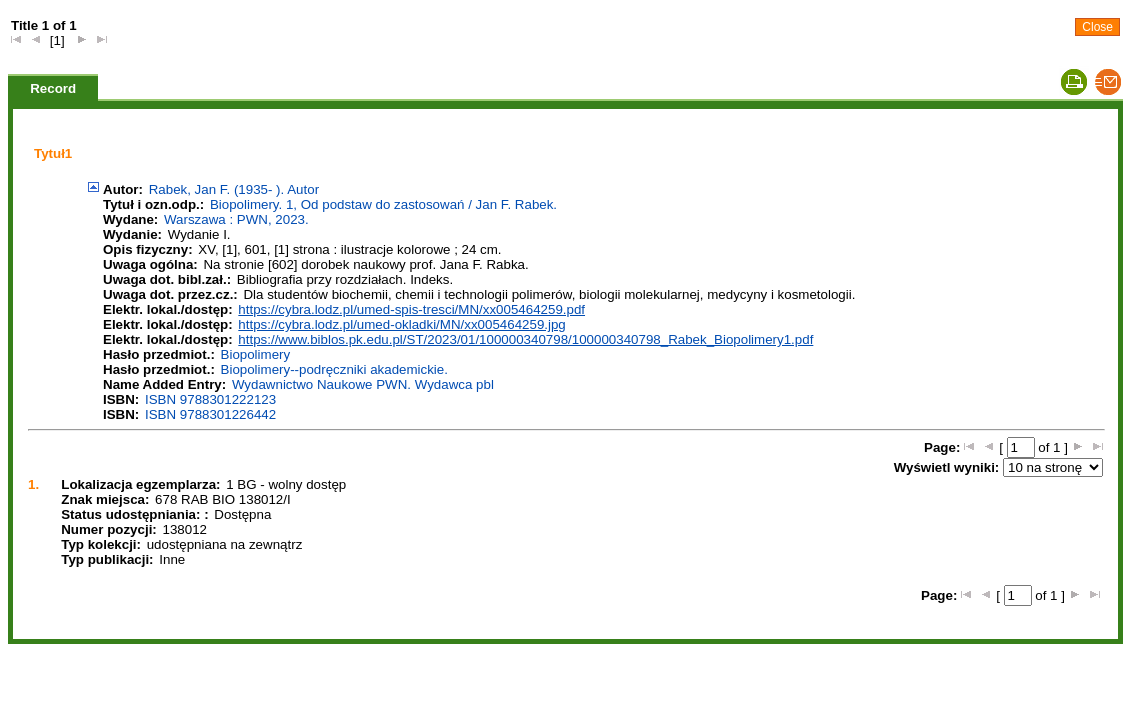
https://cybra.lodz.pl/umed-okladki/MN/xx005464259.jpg (401, 324)
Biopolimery (256, 354)
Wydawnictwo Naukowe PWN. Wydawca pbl (363, 384)
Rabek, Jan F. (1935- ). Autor (234, 189)
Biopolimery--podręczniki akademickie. (334, 369)
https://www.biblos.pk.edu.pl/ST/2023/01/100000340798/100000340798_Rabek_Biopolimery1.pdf (525, 339)
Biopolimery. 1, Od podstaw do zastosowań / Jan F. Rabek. (383, 204)
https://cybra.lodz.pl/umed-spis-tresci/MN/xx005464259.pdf (411, 309)
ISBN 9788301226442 (210, 414)
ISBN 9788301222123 (210, 399)
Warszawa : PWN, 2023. (236, 219)
